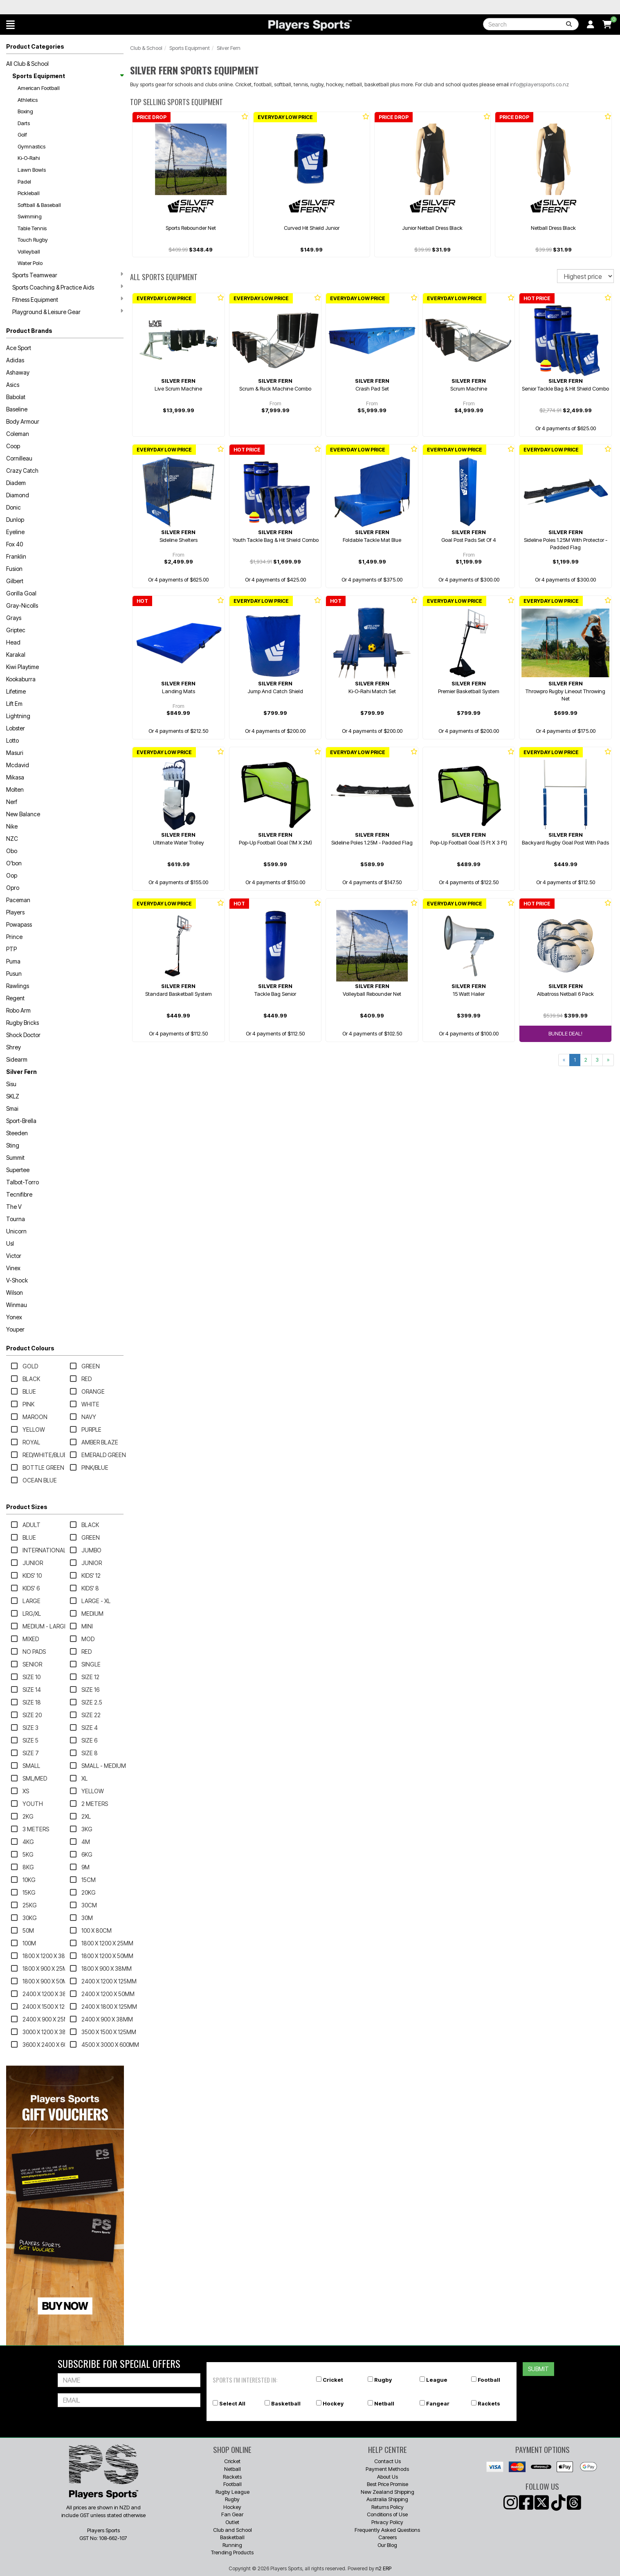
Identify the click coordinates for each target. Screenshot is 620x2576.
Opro (12, 887)
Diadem (16, 482)
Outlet (232, 2522)
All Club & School (27, 63)
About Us (387, 2476)
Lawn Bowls (32, 169)
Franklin (16, 556)
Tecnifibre (19, 1194)
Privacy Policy (387, 2522)
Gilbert (14, 580)
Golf (22, 134)
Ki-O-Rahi (29, 158)
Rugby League (232, 2491)
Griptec (15, 630)
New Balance (23, 814)
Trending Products (232, 2552)
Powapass (19, 924)
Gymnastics (31, 146)
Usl (10, 1243)
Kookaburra (21, 679)
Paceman (18, 899)
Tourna (15, 1218)
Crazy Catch (22, 470)
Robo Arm (18, 1010)
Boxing (25, 111)
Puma (13, 961)
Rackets (489, 2403)
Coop (13, 445)
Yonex (14, 1317)
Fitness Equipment (67, 299)
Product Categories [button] (35, 46)
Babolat (15, 396)
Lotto (12, 740)
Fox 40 (14, 544)
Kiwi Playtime (22, 666)
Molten (15, 789)
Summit (15, 1157)
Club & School (146, 48)
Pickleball (29, 193)
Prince (14, 936)
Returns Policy (387, 2507)
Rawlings (17, 985)
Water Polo (30, 263)
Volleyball (29, 251)
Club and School (232, 2530)
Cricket (333, 2379)
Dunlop (15, 519)
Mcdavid (17, 764)
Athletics (28, 100)
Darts (24, 123)
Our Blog (387, 2545)
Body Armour (22, 421)
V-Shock (17, 1280)
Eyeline (15, 531)
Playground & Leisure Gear (67, 311)
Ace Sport (18, 347)
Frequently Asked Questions (387, 2530)
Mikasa (15, 777)
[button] (10, 24)
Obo (11, 850)
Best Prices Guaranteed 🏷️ (61, 7)
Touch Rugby (33, 239)
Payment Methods (387, 2469)
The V (14, 1206)
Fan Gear (232, 2514)
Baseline (16, 409)
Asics (12, 384)
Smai (12, 1108)
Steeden (17, 1133)
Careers (387, 2537)
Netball (384, 2403)
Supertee (17, 1169)
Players (15, 912)
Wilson (14, 1292)
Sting (12, 1145)
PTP (11, 949)
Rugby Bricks (22, 1022)
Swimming (30, 216)
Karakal (15, 654)
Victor (13, 1255)
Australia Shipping (387, 2499)
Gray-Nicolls (22, 605)
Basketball (286, 2403)
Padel (24, 181)
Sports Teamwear (67, 274)
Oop (11, 875)
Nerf (11, 801)
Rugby (383, 2379)
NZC (12, 838)
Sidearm (16, 1059)
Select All (232, 2403)
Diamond (17, 495)
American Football (39, 88)
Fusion (14, 568)
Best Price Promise (387, 2484)
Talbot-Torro (22, 1182)
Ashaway (17, 372)
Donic (13, 507)
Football (489, 2379)
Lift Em (14, 703)
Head (13, 642)
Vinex (13, 1267)
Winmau (16, 1304)
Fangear (437, 2403)
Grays (13, 617)
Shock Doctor (23, 1034)
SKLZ (12, 1096)
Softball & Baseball (39, 205)
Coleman (17, 433)
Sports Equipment (67, 75)
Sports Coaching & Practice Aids (67, 287)
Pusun (14, 973)
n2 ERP (383, 2568)
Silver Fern (21, 1071)
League (436, 2379)
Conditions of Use (387, 2514)
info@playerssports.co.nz (539, 84)
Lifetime (16, 691)
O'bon (14, 863)
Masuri (14, 752)
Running (232, 2545)
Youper (15, 1329)
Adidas (15, 360)
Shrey (13, 1047)
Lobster (15, 728)
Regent (15, 998)
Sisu (11, 1083)
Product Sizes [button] (26, 1506)
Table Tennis (32, 228)
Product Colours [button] (30, 1348)
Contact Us (387, 2461)
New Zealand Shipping (387, 2491)
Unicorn (16, 1231)
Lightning (18, 715)
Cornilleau (19, 458)
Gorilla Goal (21, 593)
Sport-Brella (21, 1120)
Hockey (333, 2403)
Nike (12, 826)
